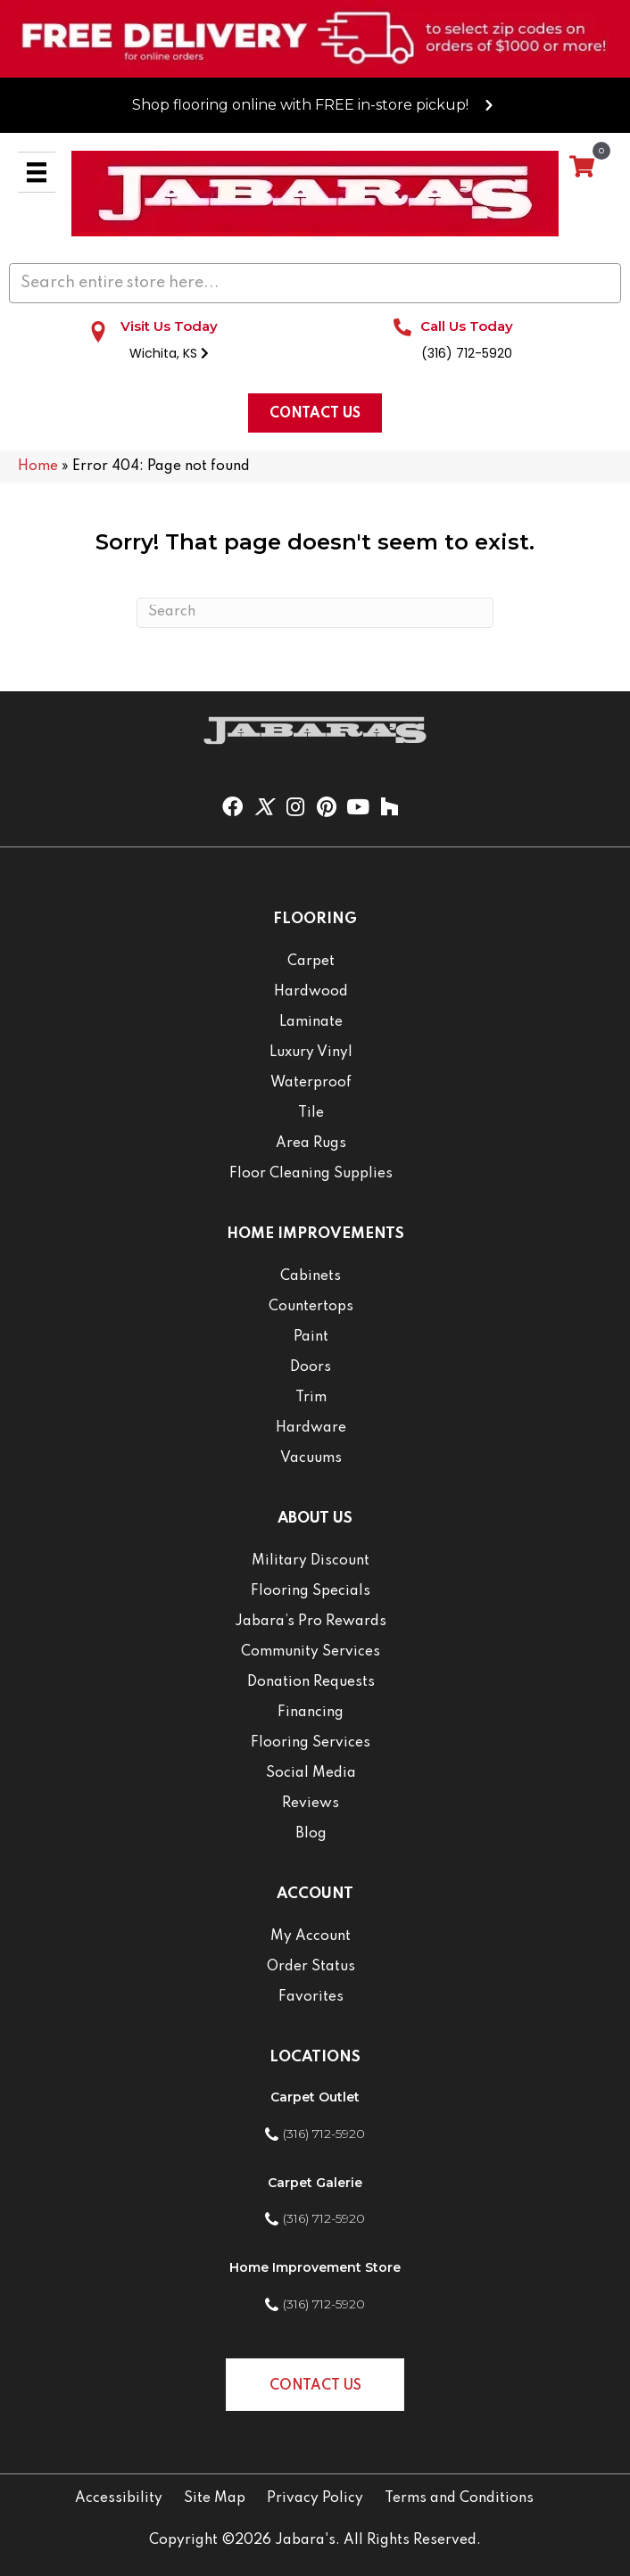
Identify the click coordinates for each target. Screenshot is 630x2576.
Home (38, 466)
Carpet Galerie (315, 2183)
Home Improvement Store (315, 2267)
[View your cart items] (581, 167)
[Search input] (315, 283)
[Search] (315, 613)
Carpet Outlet (315, 2097)
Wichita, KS (169, 353)
